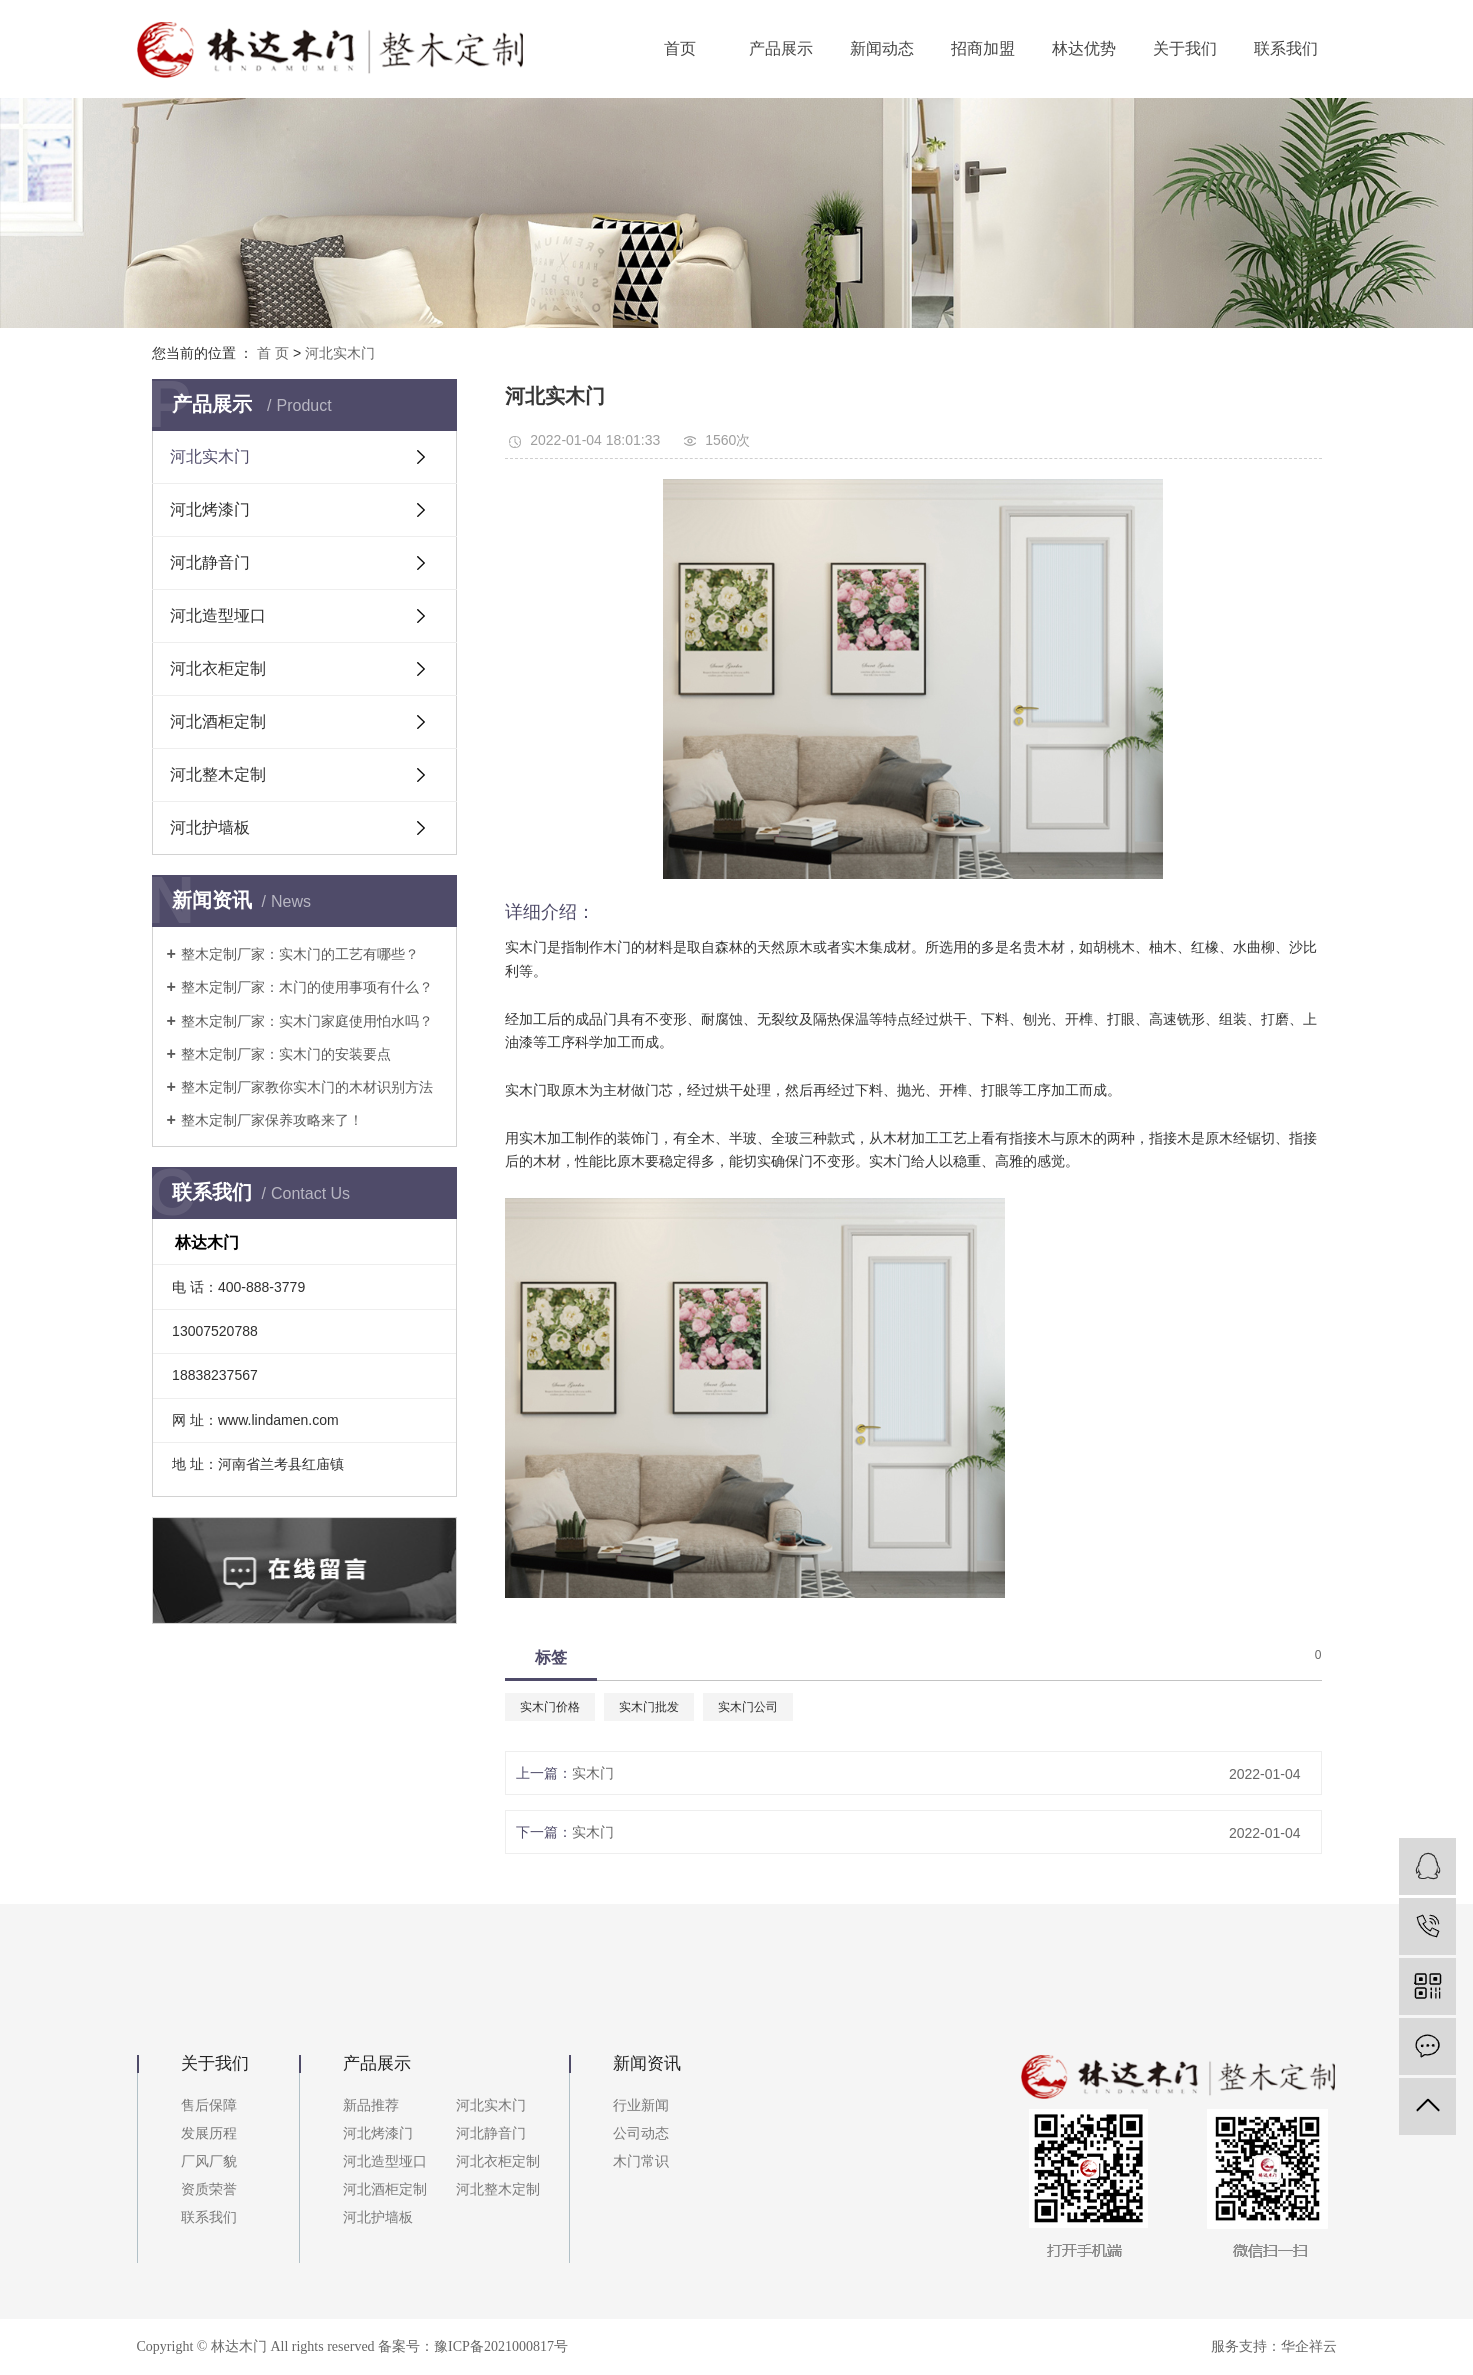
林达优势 (1084, 48)
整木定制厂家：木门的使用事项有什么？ (307, 987)
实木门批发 (649, 1707)
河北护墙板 (210, 827)
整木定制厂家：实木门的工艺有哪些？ (300, 954)
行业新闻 (641, 2105)
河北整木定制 (218, 774)
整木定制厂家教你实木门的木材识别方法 (307, 1087)
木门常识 (641, 2161)
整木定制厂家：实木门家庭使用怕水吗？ (307, 1021)
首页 (680, 48)
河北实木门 (340, 353)
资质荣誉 (209, 2189)
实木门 (593, 1773)
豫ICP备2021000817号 (501, 2346)
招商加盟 (983, 48)
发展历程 (209, 2133)
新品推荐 (371, 2105)
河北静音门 (210, 562)
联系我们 (1286, 48)
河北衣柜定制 (218, 668)
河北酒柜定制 (218, 721)
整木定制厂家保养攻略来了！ (272, 1120)
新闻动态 (882, 48)
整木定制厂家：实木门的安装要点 (286, 1054)
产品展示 (781, 48)
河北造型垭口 (218, 615)
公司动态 (641, 2133)
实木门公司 (748, 1707)
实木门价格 (550, 1707)
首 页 (273, 353)
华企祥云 (1309, 2346)
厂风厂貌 (209, 2161)
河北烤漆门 (210, 509)
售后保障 (209, 2105)
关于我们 (1185, 48)
